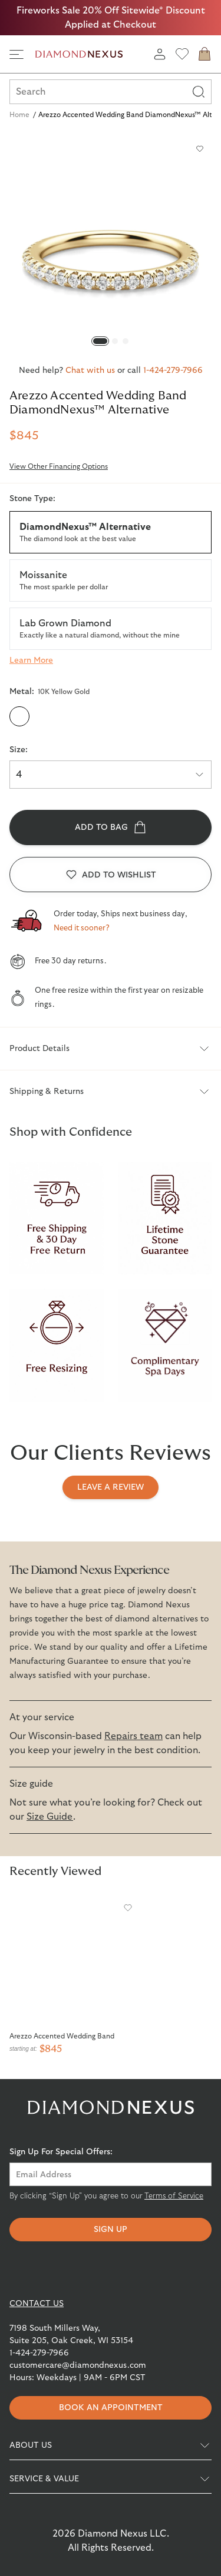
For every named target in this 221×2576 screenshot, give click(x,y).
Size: (18, 750)
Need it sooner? (82, 928)
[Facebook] (44, 2270)
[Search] (198, 92)
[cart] (204, 54)
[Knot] (178, 2270)
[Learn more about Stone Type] (31, 660)
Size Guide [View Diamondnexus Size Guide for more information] (50, 1816)
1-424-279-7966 (173, 370)
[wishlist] (182, 54)
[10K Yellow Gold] (19, 716)
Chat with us (90, 370)
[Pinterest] (133, 2270)
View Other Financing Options (58, 466)
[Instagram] (88, 2270)
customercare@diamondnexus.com (77, 2365)
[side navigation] (16, 54)
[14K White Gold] (90, 716)
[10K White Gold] (43, 716)
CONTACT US (36, 2304)
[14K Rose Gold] (114, 716)
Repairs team (133, 1736)
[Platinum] (137, 716)
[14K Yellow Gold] (67, 716)
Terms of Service (173, 2196)
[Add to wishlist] (200, 149)
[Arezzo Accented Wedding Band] (74, 1961)
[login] (160, 54)
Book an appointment (111, 2408)
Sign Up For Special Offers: (61, 2152)
